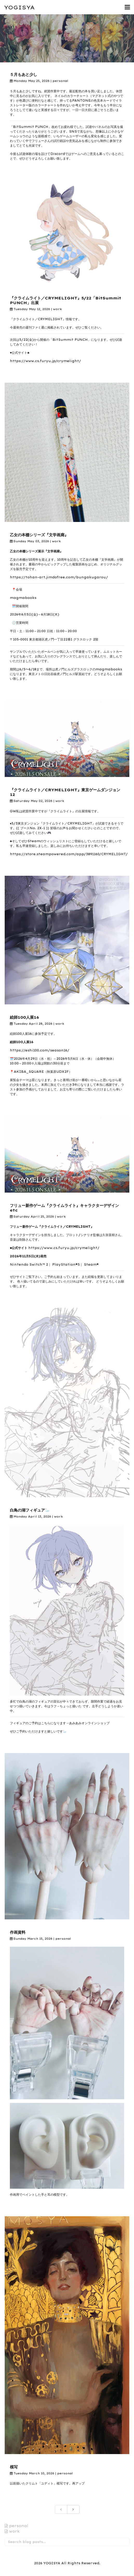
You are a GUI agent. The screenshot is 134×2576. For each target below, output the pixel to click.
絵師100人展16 (24, 1017)
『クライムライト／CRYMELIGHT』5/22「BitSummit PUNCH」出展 (65, 300)
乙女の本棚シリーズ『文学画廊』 (39, 534)
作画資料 (17, 1932)
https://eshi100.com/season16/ (39, 1050)
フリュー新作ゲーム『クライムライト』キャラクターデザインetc (64, 1208)
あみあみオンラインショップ (89, 1723)
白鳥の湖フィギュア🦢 (30, 1510)
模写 (14, 2466)
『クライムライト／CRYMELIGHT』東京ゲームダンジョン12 (65, 792)
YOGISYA (19, 7)
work (57, 309)
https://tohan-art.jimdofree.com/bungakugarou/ (59, 577)
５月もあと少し (23, 74)
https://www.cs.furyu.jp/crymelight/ (45, 361)
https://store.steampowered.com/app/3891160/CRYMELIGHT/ (69, 854)
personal (60, 81)
